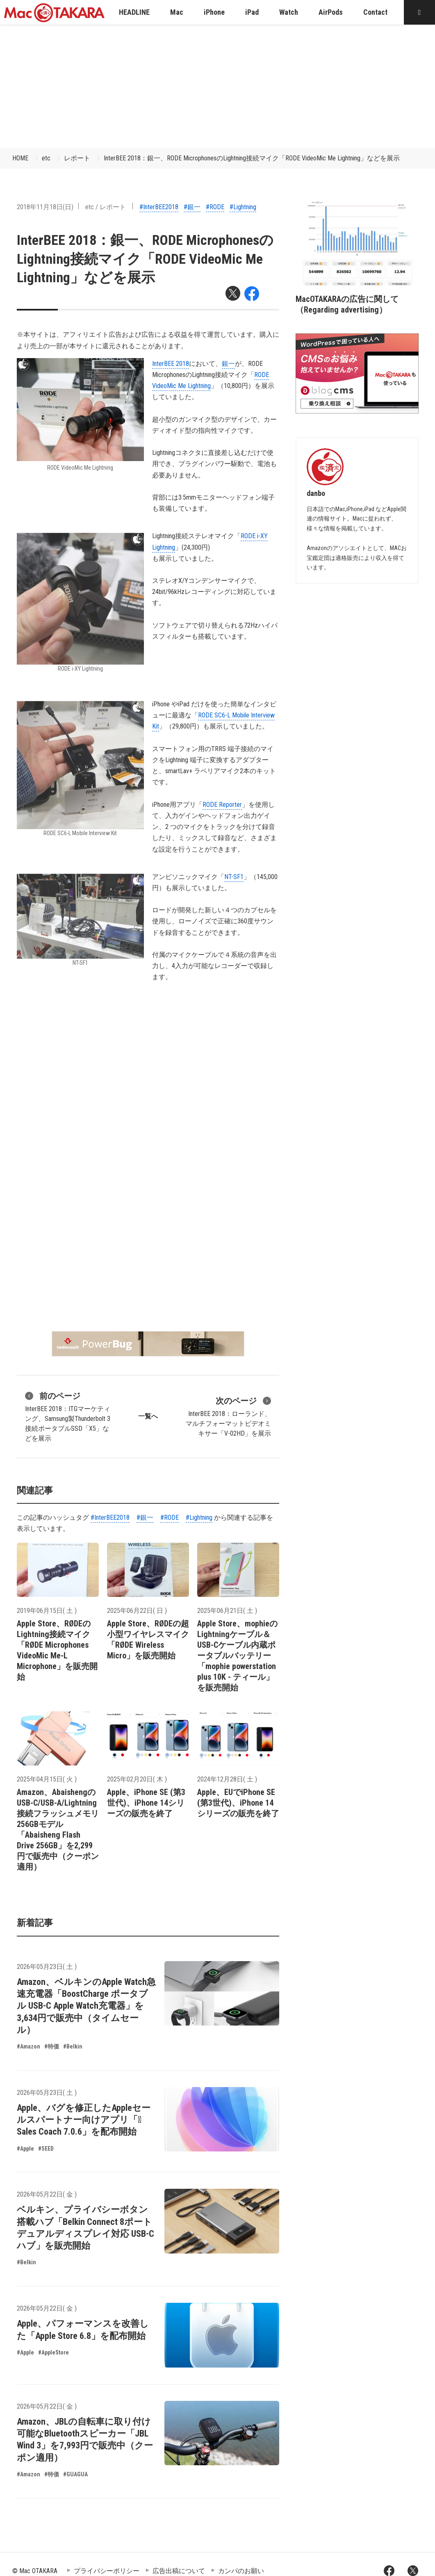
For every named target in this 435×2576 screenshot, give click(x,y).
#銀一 (192, 207)
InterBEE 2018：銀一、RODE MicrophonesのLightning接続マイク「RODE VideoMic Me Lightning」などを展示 (252, 158)
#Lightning (243, 207)
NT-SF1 (234, 877)
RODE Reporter (222, 804)
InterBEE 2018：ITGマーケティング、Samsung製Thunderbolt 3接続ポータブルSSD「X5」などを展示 (67, 1416)
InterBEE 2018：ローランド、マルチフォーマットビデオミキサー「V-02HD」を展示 (228, 1416)
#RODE (215, 207)
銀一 (228, 364)
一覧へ (148, 1416)
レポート (77, 158)
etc (46, 158)
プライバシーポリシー (106, 2571)
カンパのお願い (241, 2571)
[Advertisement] (218, 86)
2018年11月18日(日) (45, 207)
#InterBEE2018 (158, 207)
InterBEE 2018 (170, 364)
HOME (20, 158)
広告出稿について (179, 2571)
